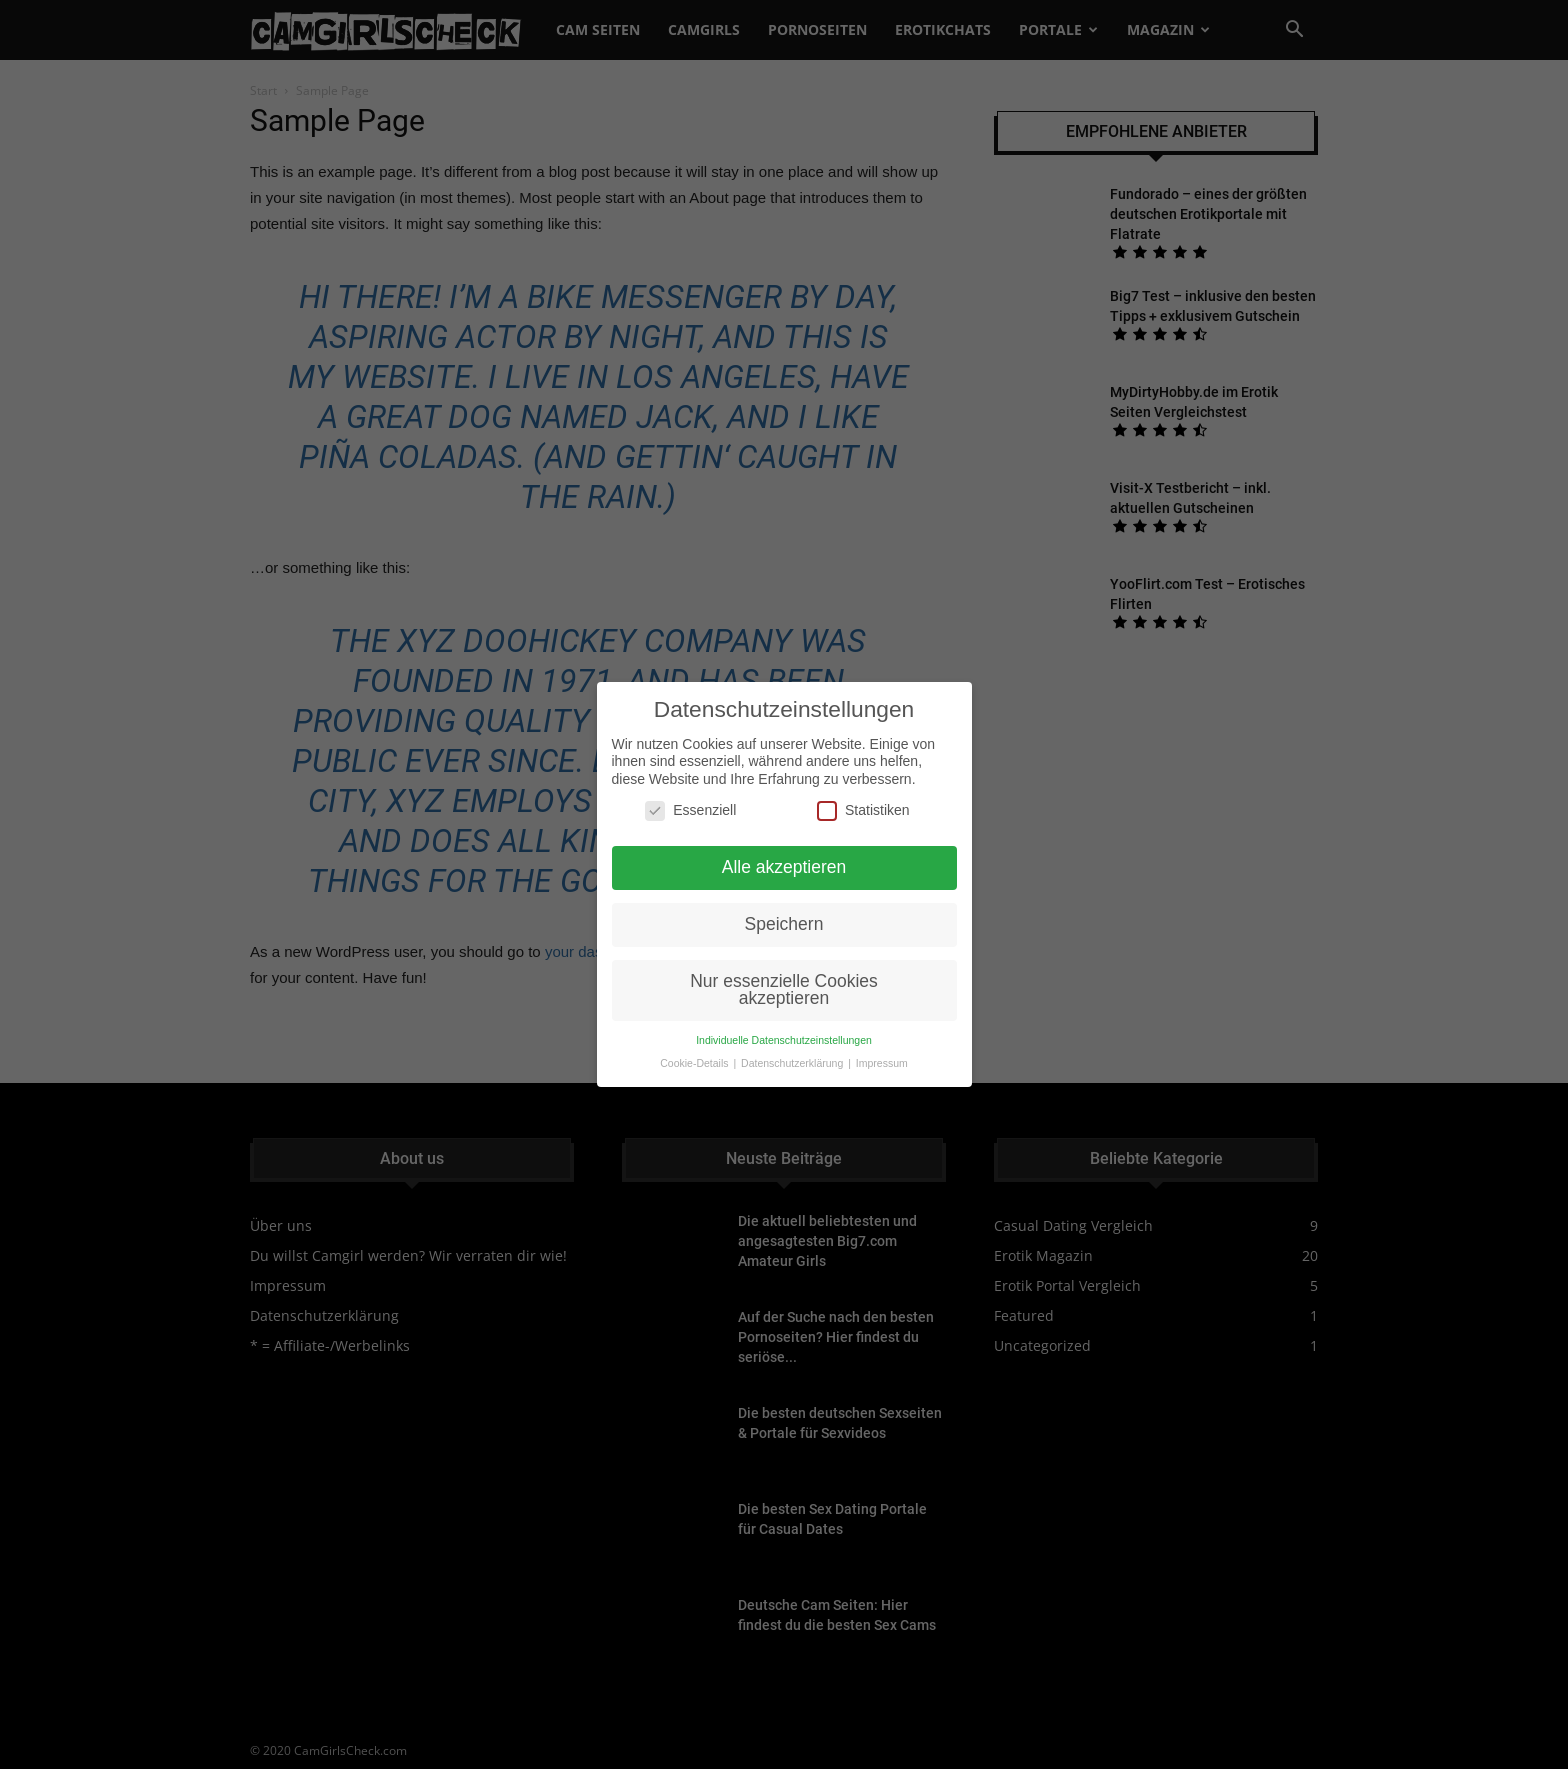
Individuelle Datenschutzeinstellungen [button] (784, 1013)
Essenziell (690, 783)
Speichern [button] (784, 897)
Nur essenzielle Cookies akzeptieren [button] (784, 963)
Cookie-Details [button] (695, 1036)
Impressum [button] (882, 1036)
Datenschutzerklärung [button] (793, 1036)
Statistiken (863, 783)
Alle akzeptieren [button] (784, 840)
